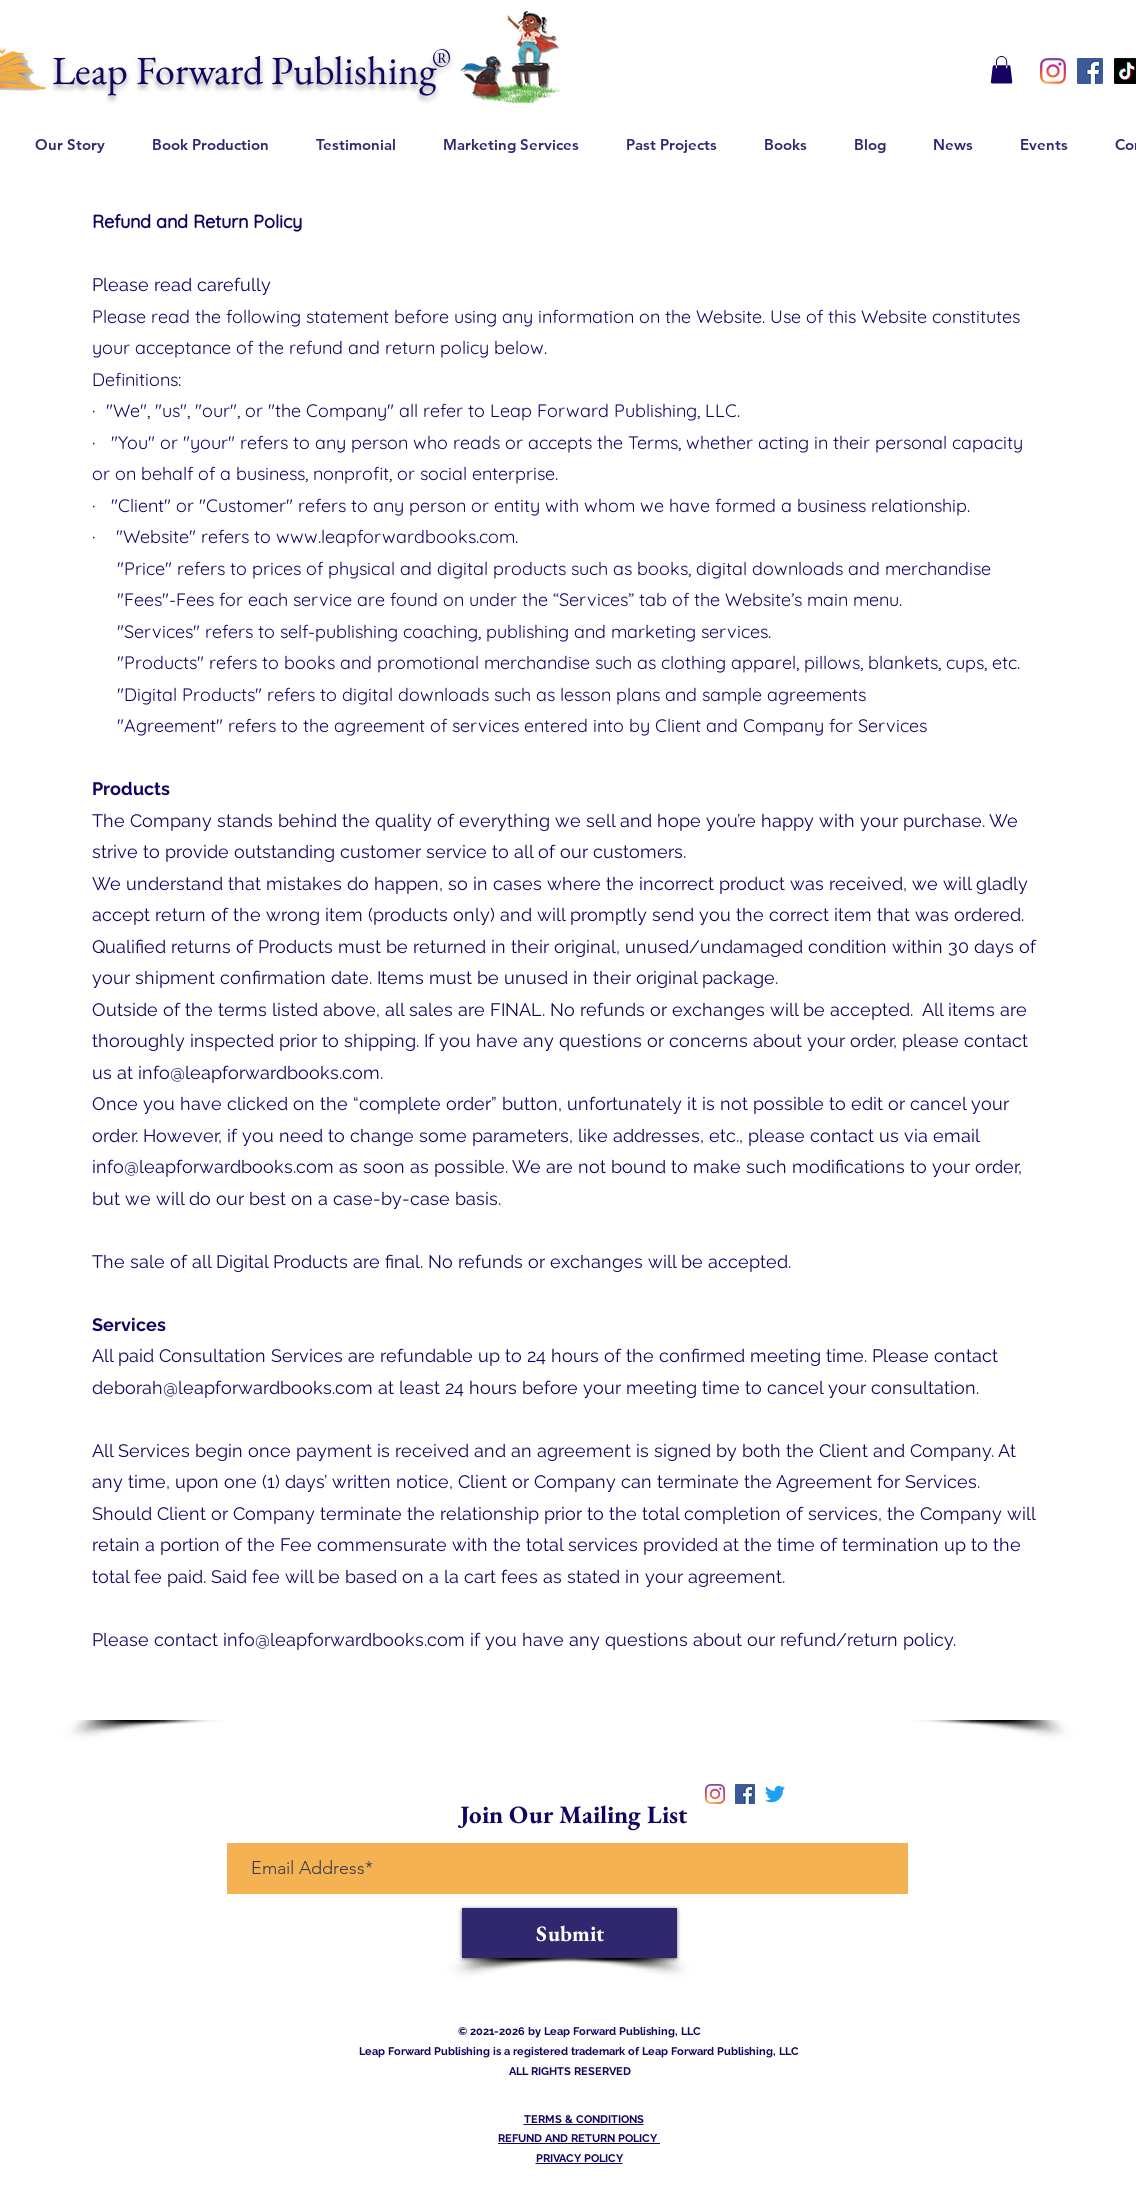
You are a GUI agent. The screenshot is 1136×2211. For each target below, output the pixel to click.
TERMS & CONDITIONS (584, 2119)
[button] (1001, 69)
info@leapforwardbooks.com (259, 1072)
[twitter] (775, 1794)
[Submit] (569, 1933)
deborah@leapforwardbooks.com (232, 1387)
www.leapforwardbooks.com (395, 536)
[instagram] (1053, 71)
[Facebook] (1090, 71)
